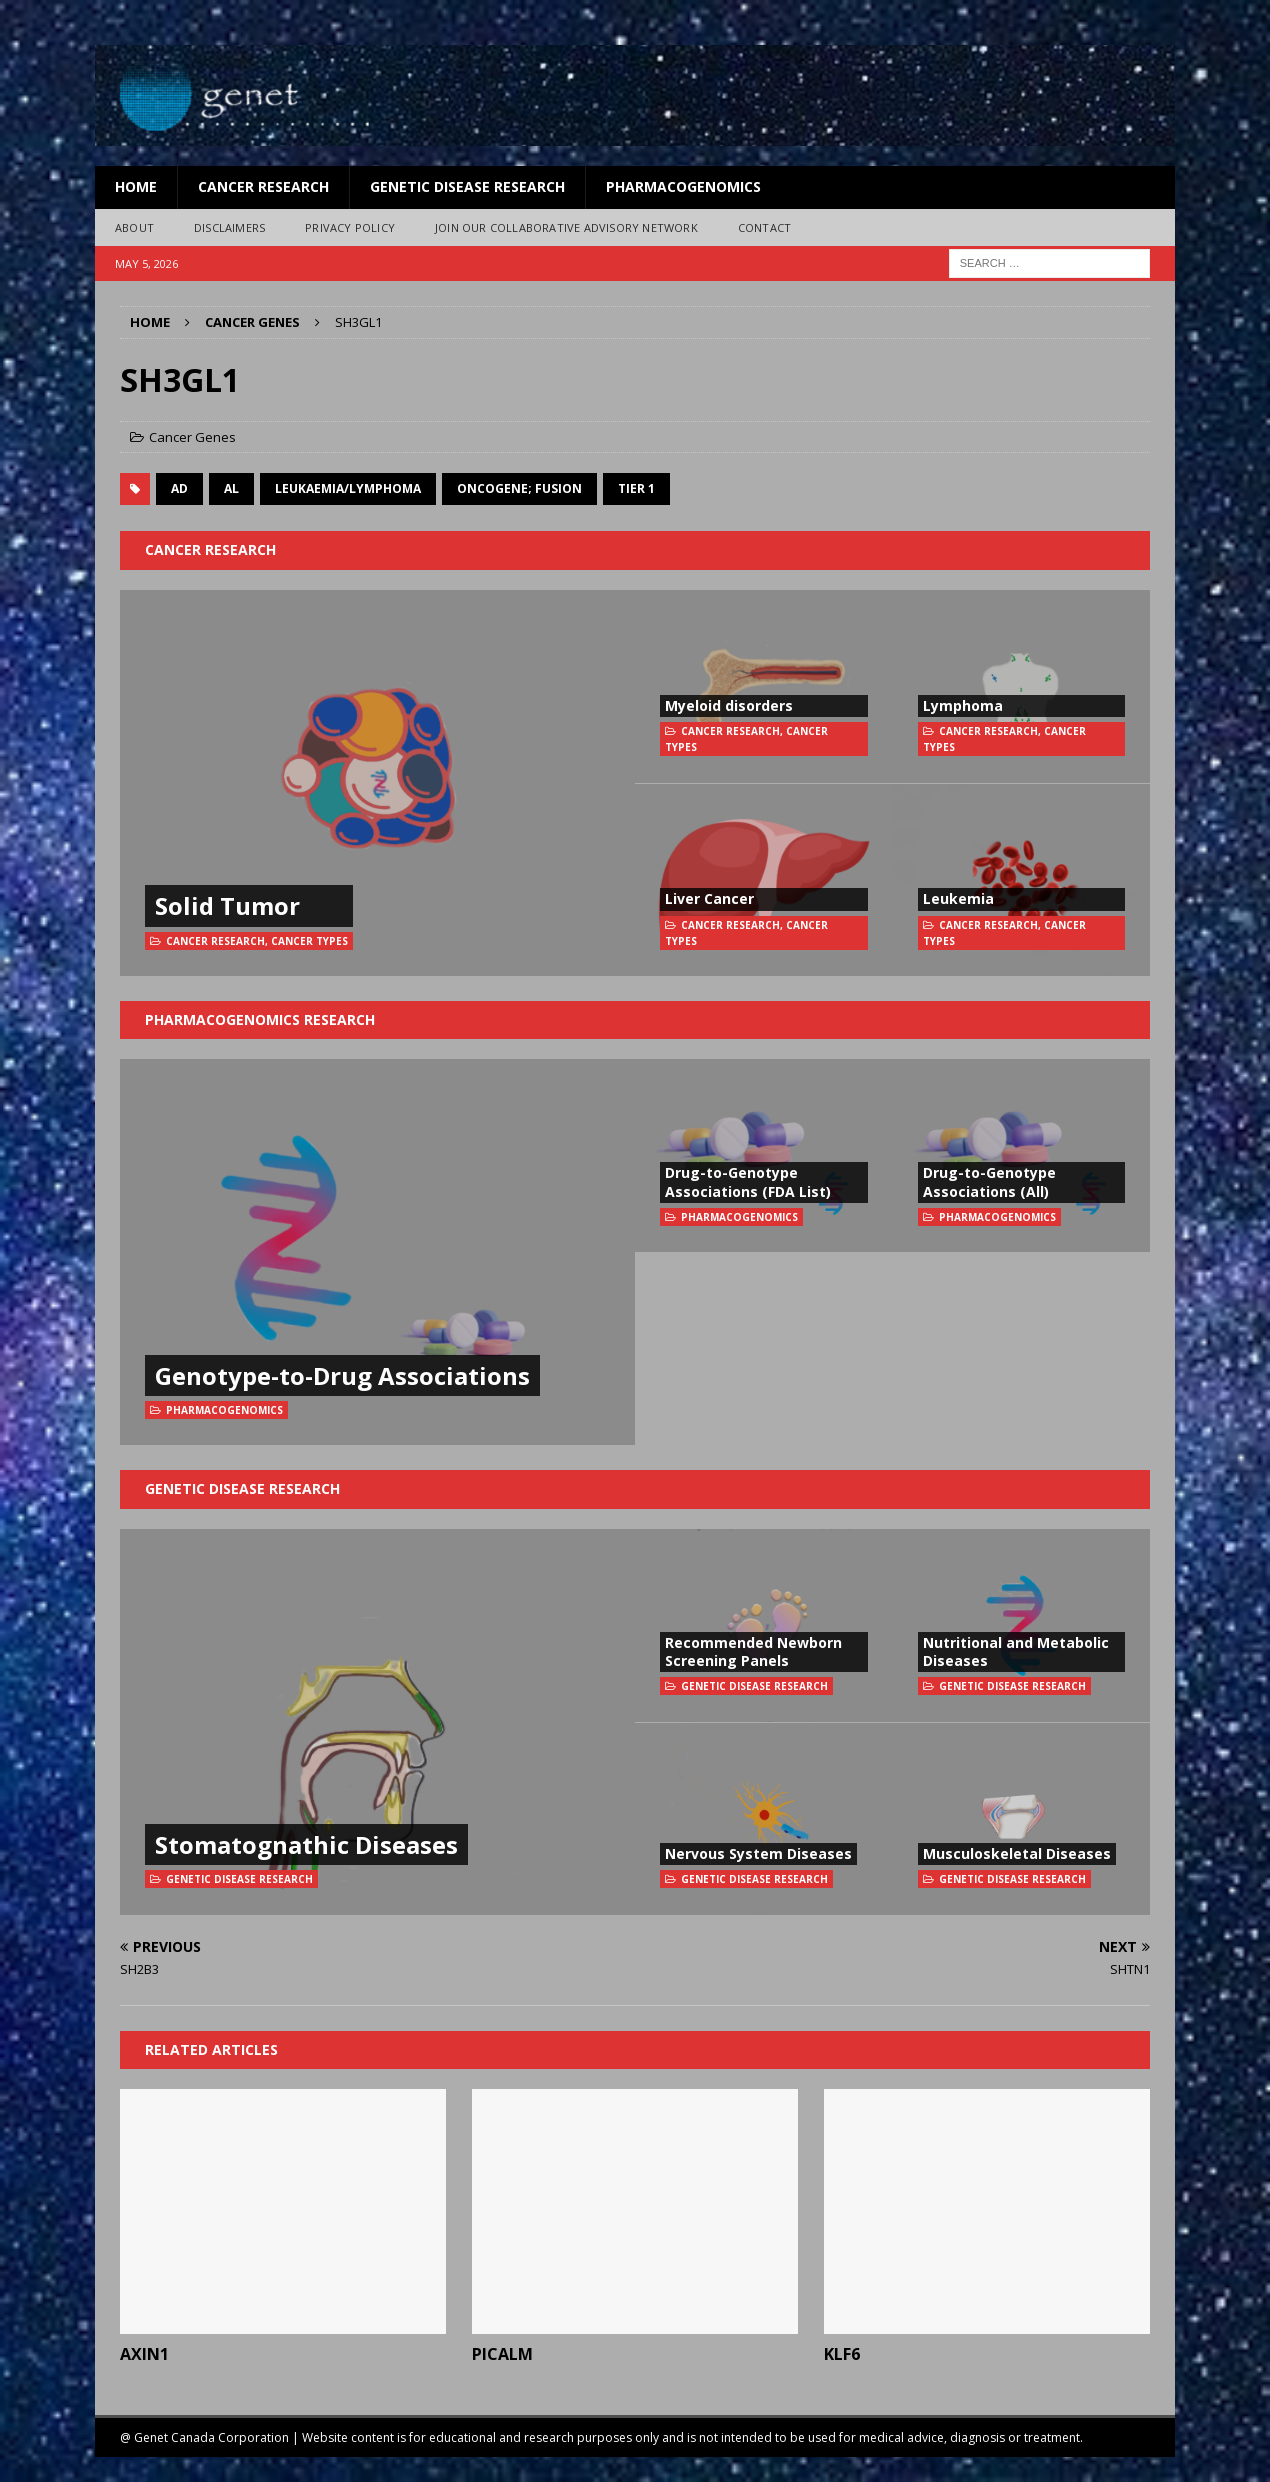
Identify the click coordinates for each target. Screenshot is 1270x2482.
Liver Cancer (709, 898)
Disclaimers (229, 227)
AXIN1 (144, 2354)
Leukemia (958, 898)
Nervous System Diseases (758, 1853)
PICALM (502, 2354)
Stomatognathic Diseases (306, 1844)
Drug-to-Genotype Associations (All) (989, 1181)
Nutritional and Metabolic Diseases (1016, 1651)
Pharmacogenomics (683, 186)
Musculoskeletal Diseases (1017, 1853)
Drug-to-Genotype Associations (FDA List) (748, 1181)
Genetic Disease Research (467, 186)
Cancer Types (309, 941)
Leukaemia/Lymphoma (348, 488)
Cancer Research (263, 186)
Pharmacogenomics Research (260, 1019)
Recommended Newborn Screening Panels (753, 1651)
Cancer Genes (192, 437)
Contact (764, 227)
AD (179, 488)
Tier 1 (636, 488)
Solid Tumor (227, 905)
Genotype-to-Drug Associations (342, 1375)
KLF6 (842, 2354)
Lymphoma (963, 705)
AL (231, 488)
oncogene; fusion (519, 488)
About (134, 227)
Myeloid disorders (729, 705)
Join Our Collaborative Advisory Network (566, 227)
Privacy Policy (350, 227)
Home (136, 186)
